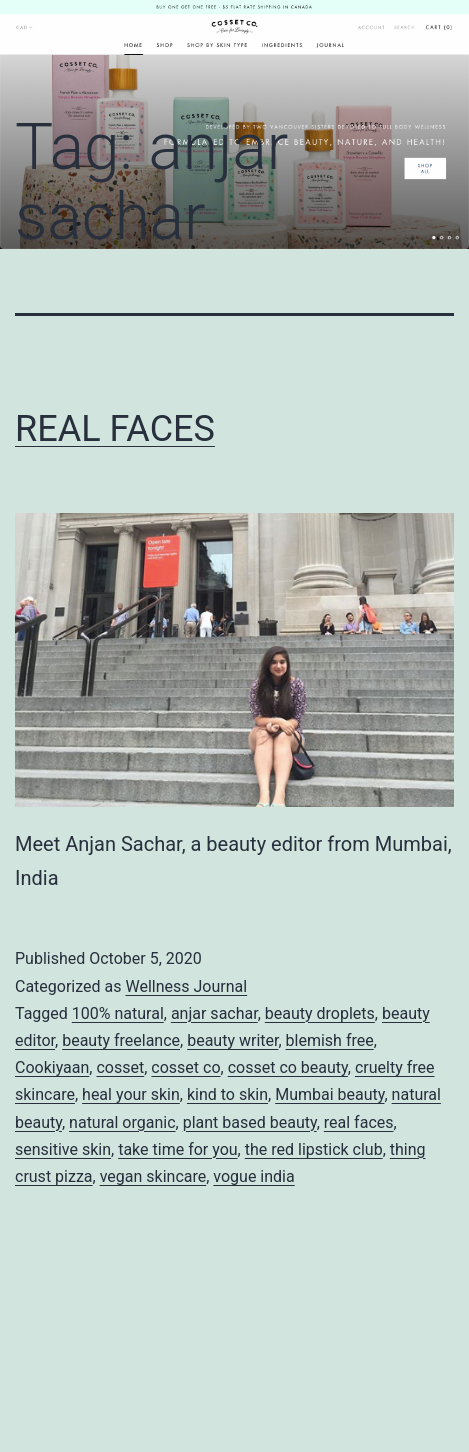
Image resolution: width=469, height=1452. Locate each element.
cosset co (185, 1067)
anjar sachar (214, 1013)
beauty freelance (121, 1040)
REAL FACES (115, 429)
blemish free (330, 1040)
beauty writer (232, 1040)
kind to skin (227, 1094)
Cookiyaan (52, 1067)
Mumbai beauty (329, 1094)
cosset (120, 1067)
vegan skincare (153, 1176)
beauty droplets (320, 1013)
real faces (359, 1122)
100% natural (118, 1013)
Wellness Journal (186, 986)
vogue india (253, 1176)
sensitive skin (63, 1149)
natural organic (122, 1122)
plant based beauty (250, 1122)
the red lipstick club (314, 1149)
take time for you (177, 1149)
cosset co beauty (288, 1067)
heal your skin (131, 1094)
